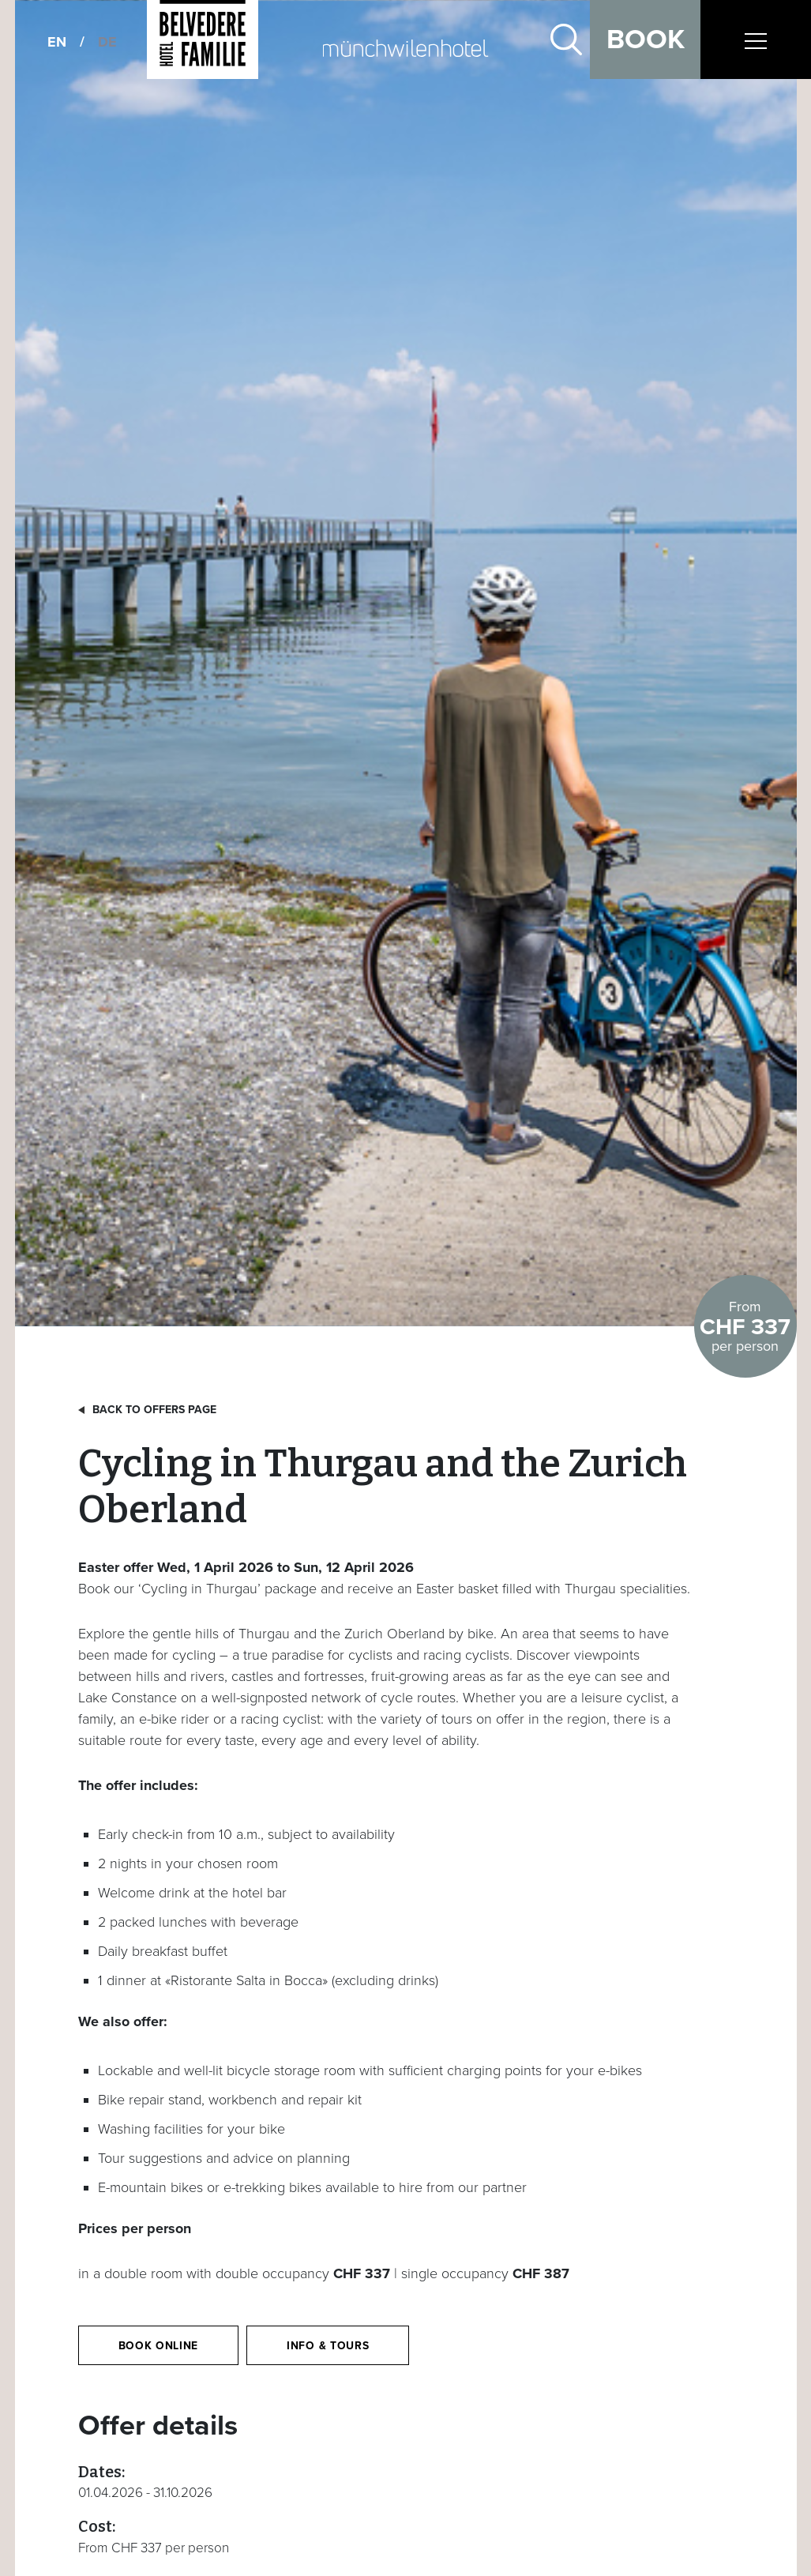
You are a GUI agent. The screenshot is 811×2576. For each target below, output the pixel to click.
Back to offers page (154, 1409)
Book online (158, 2345)
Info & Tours (328, 2345)
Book (645, 39)
